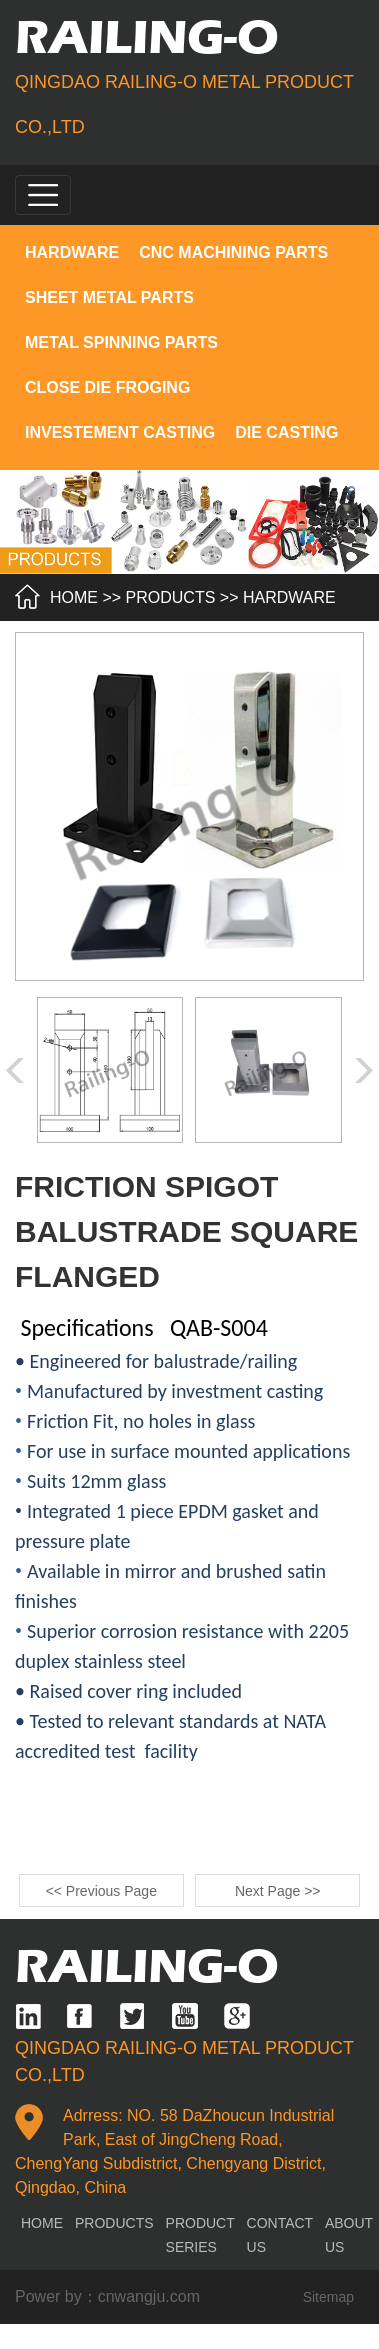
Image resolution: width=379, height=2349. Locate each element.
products (171, 597)
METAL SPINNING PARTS (121, 342)
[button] (364, 1070)
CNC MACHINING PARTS (233, 252)
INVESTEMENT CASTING (120, 432)
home (42, 2223)
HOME (74, 597)
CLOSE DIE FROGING (107, 387)
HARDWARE (72, 252)
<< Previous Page (101, 1891)
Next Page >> (278, 1891)
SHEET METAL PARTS (109, 297)
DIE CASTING (286, 432)
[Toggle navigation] (43, 195)
